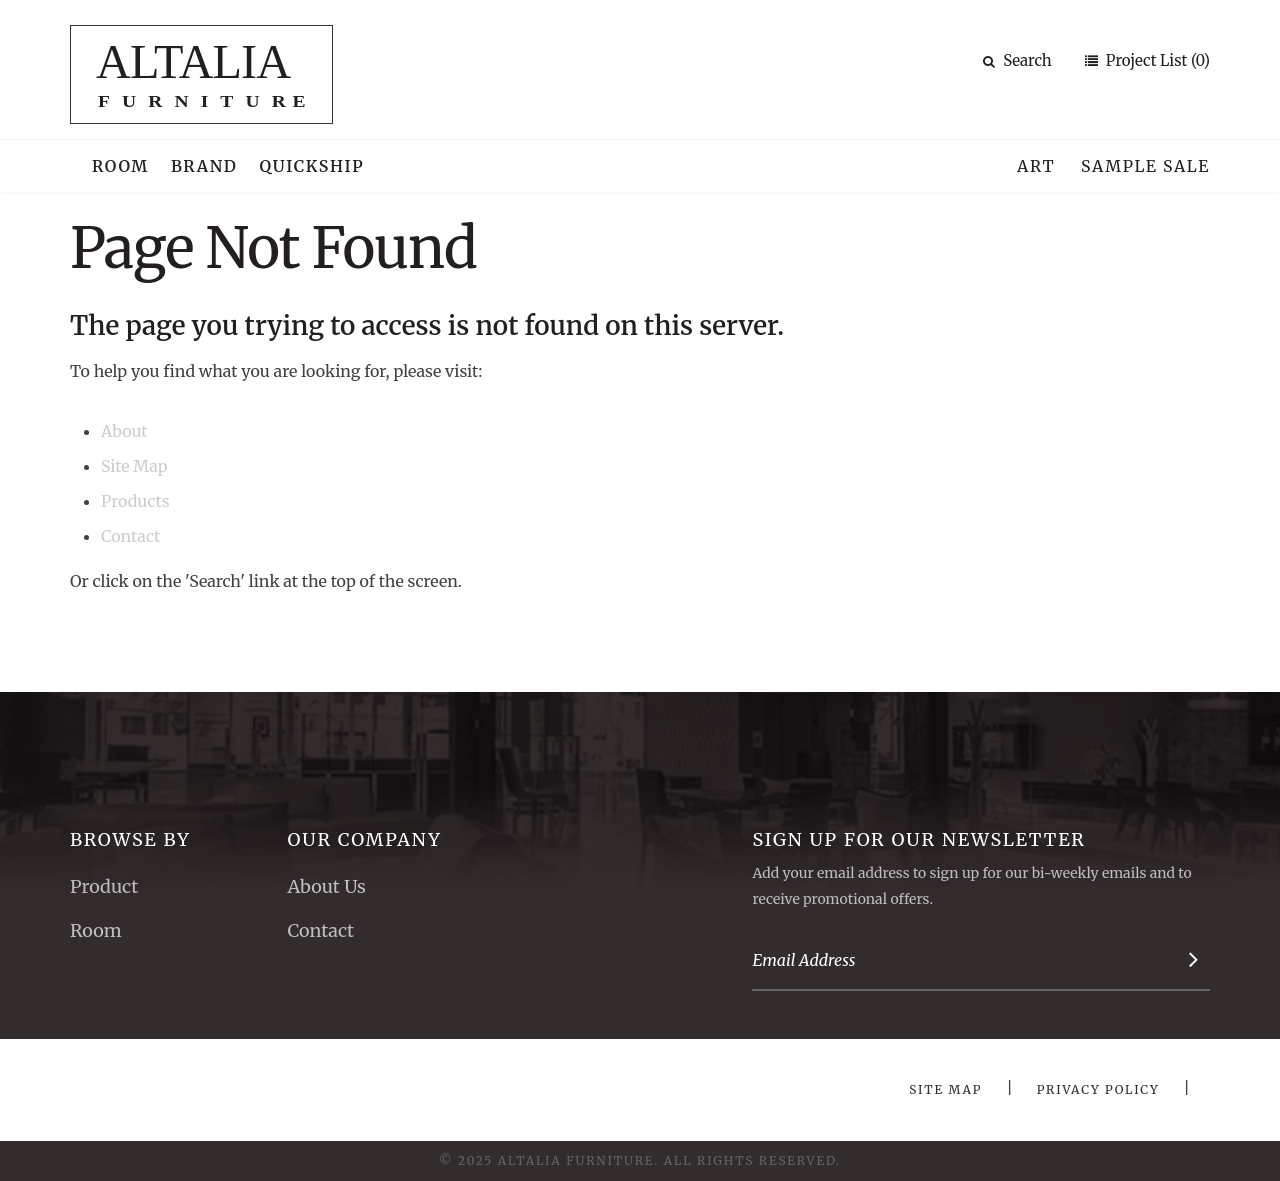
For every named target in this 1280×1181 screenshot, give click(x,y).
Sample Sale (1145, 166)
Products (135, 501)
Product (104, 886)
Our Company (364, 839)
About (124, 431)
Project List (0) (1156, 60)
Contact (130, 536)
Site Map (134, 466)
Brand (204, 166)
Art (1036, 166)
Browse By (130, 839)
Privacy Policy (1098, 1089)
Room (120, 166)
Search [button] (1017, 60)
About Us (326, 886)
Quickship (312, 166)
